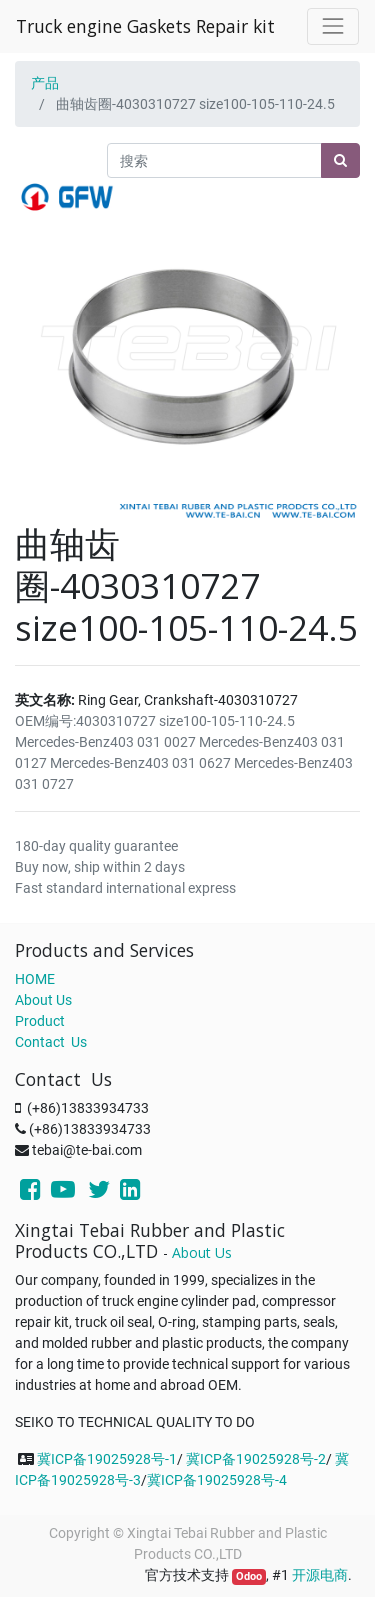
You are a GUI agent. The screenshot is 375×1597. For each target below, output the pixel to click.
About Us (43, 1000)
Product (40, 1021)
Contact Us (51, 1042)
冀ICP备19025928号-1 (107, 1459)
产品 (45, 83)
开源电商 (320, 1575)
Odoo (249, 1576)
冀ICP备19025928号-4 (217, 1480)
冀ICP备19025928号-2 (256, 1459)
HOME (35, 979)
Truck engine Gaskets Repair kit (145, 26)
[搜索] (340, 160)
